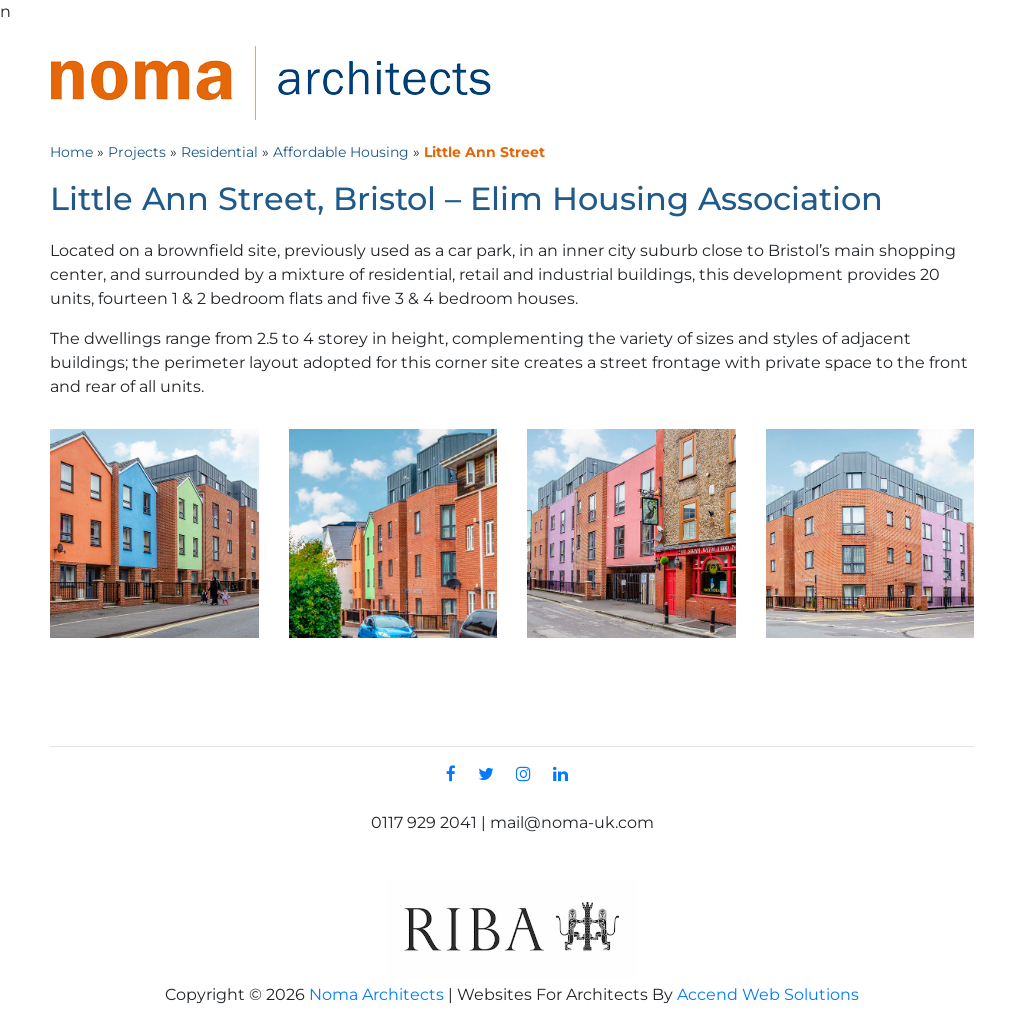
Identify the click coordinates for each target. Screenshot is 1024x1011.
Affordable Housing (341, 152)
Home (71, 152)
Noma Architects (376, 994)
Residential (219, 152)
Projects (137, 152)
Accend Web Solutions (768, 994)
